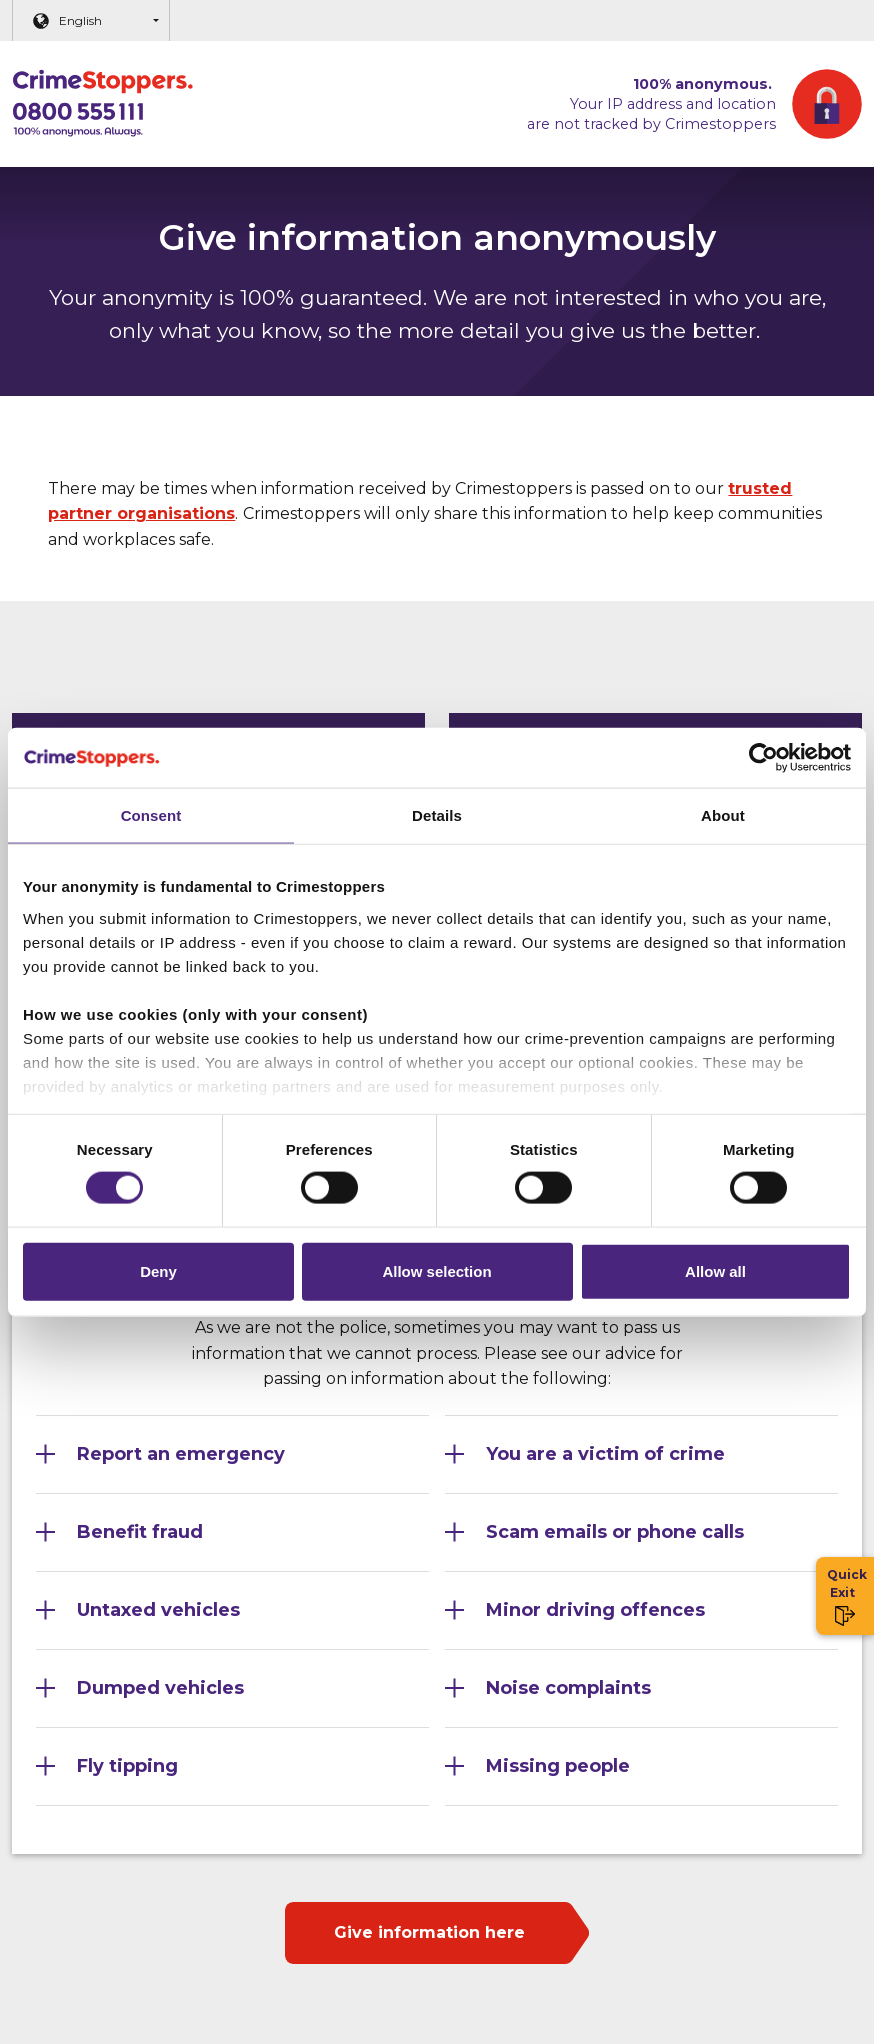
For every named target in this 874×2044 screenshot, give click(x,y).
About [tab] (723, 814)
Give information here (429, 1932)
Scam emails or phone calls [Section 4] (615, 1532)
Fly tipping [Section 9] (127, 1766)
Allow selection (436, 1271)
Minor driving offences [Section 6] (595, 1610)
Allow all (715, 1271)
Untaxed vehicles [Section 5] (158, 1610)
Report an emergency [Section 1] (181, 1454)
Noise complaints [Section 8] (568, 1688)
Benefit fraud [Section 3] (140, 1532)
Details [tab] (437, 814)
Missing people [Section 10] (558, 1766)
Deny (158, 1271)
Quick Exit (845, 1596)
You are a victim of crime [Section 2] (605, 1454)
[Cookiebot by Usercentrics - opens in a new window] (763, 757)
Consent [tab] (151, 814)
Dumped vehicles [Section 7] (160, 1688)
